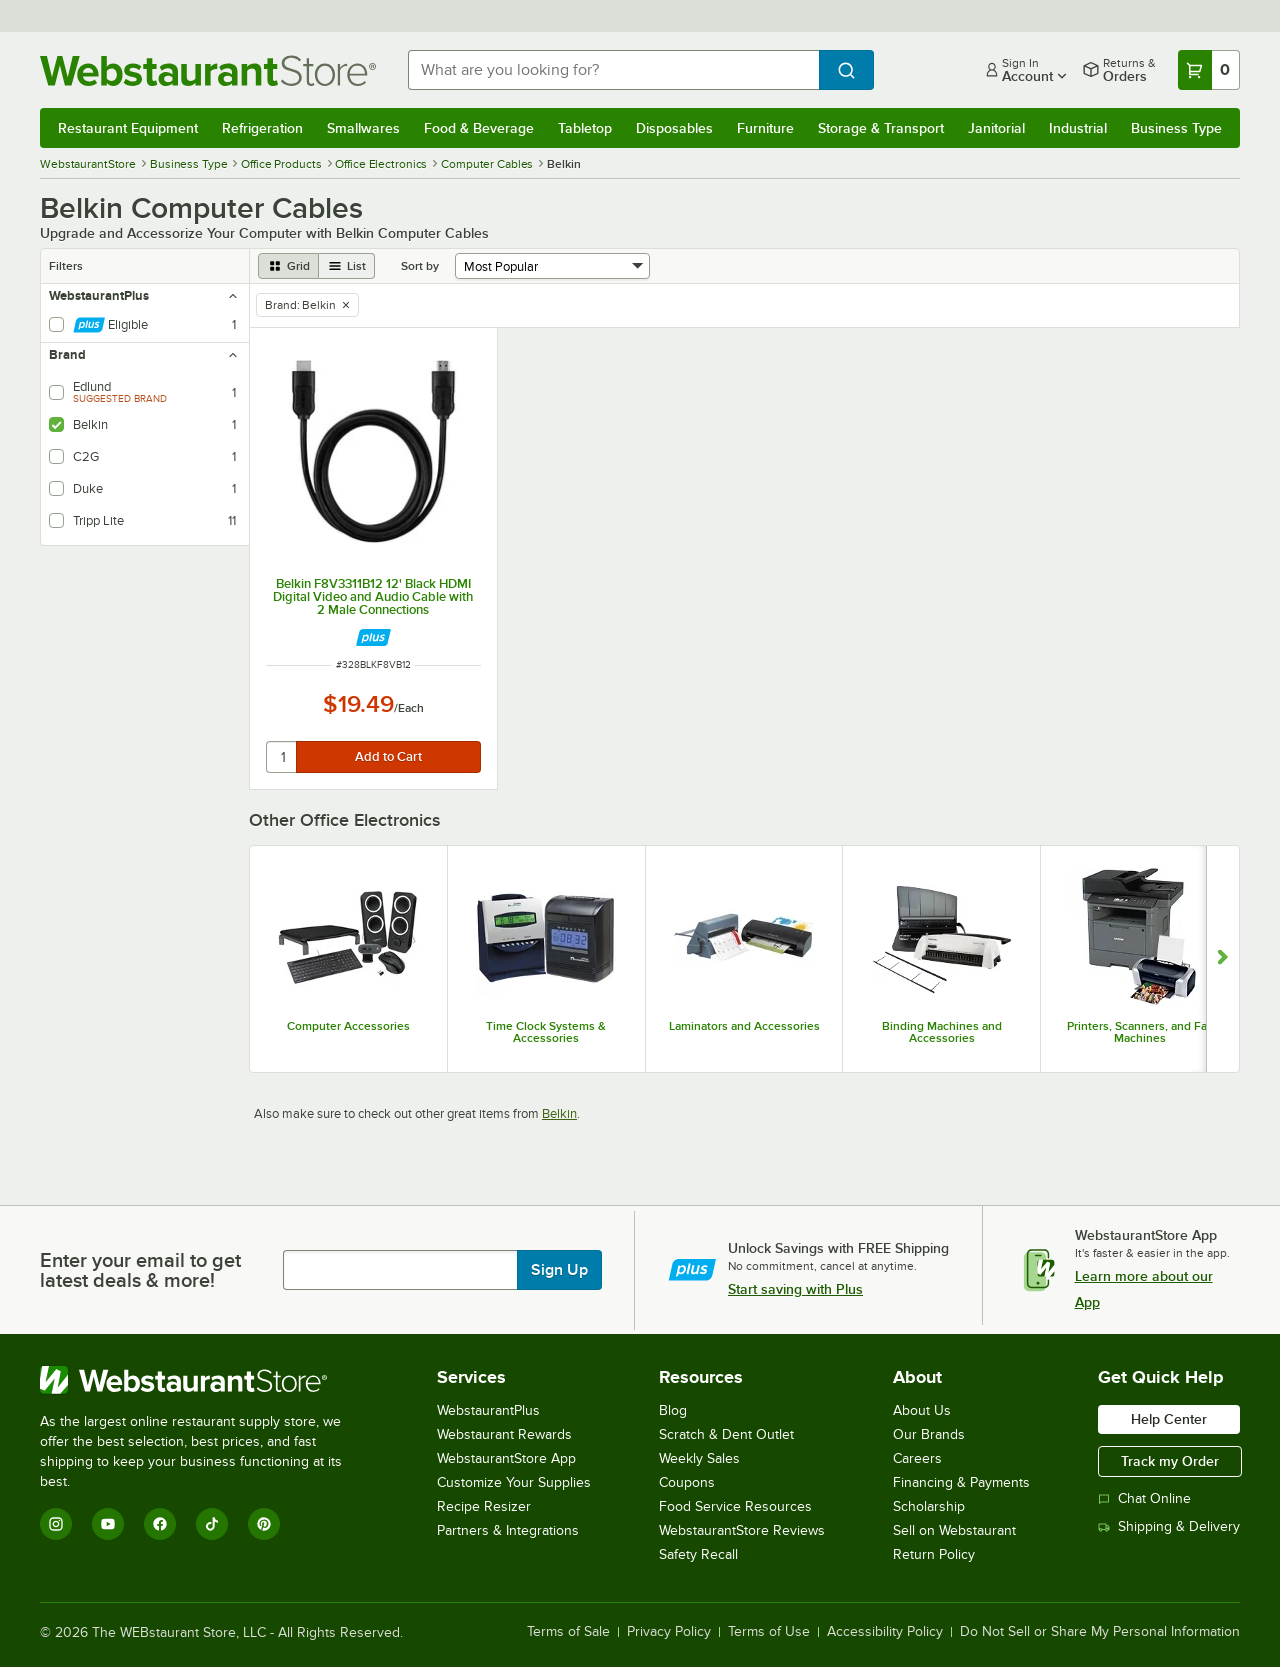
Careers (917, 1458)
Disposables (674, 128)
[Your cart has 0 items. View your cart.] (1209, 70)
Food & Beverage (479, 128)
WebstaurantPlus (488, 1410)
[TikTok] (212, 1524)
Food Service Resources (735, 1506)
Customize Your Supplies (514, 1482)
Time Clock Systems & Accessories (546, 1032)
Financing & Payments (961, 1482)
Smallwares (363, 128)
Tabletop (585, 128)
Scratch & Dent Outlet (726, 1434)
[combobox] (613, 70)
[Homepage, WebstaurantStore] (208, 70)
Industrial (1078, 128)
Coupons (687, 1482)
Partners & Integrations (508, 1530)
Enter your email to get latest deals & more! (140, 1270)
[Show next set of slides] (1222, 959)
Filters (66, 266)
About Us (922, 1410)
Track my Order (1170, 1461)
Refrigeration (262, 128)
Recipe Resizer (484, 1506)
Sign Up (559, 1270)
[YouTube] (108, 1524)
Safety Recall (698, 1554)
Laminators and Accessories (744, 1026)
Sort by (420, 266)
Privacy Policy (669, 1632)
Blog (673, 1410)
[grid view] (288, 266)
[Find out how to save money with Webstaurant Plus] (373, 637)
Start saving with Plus (795, 1289)
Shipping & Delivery (1169, 1526)
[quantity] (282, 757)
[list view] (347, 266)
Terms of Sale (568, 1632)
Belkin (559, 1113)
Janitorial (996, 128)
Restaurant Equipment (128, 128)
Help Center (1169, 1419)
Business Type (1176, 128)
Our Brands (929, 1434)
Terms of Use (769, 1632)
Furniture (765, 128)
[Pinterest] (264, 1524)
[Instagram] (56, 1524)
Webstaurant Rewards (504, 1434)
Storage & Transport (881, 128)
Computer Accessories (348, 1026)
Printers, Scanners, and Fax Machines (1140, 1032)
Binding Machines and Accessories (942, 1032)
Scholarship (929, 1506)
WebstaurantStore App (506, 1458)
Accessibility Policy (885, 1632)
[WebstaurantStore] (204, 1380)
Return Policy (934, 1554)
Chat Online (1144, 1498)
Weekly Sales (699, 1458)
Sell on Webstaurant (954, 1530)
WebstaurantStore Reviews (742, 1530)
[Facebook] (160, 1524)
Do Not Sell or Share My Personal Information (1100, 1632)
